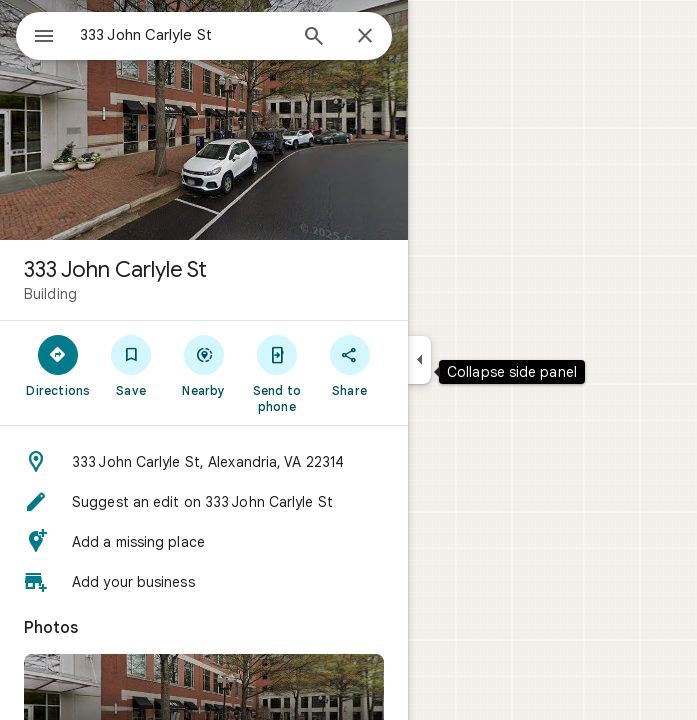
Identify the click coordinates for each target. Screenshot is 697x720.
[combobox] (183, 35)
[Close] (365, 37)
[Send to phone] (276, 373)
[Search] (314, 38)
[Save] (131, 365)
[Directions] (58, 365)
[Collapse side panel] (419, 360)
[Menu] (44, 38)
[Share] (349, 365)
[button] (204, 462)
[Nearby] (204, 365)
